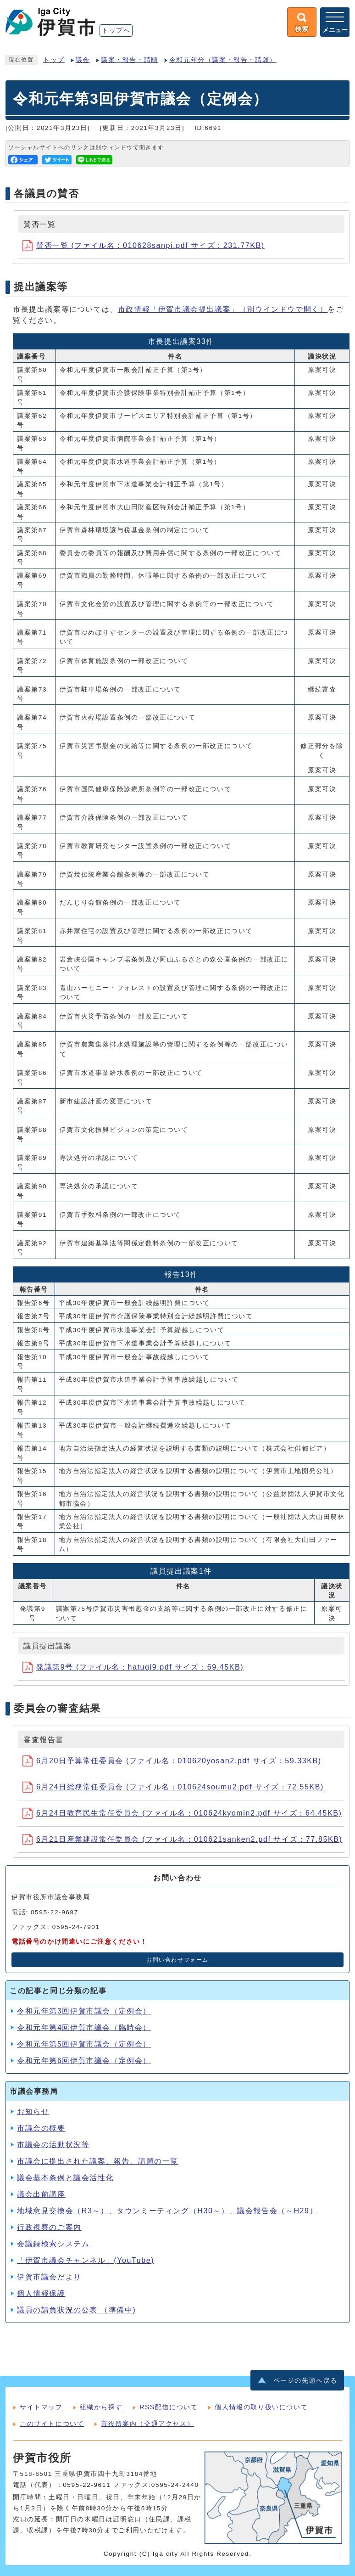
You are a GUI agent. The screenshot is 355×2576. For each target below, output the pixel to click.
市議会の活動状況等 (53, 2145)
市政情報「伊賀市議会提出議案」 (223, 309)
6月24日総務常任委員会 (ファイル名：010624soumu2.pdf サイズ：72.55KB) (173, 1787)
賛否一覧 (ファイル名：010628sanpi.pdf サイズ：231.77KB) (143, 245)
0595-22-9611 (87, 2484)
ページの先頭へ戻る (305, 2380)
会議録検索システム (53, 2244)
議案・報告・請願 (129, 59)
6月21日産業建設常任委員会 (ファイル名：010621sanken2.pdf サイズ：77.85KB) (182, 1839)
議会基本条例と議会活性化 (65, 2178)
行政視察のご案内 (49, 2227)
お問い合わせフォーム (177, 1960)
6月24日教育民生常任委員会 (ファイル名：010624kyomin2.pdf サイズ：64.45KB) (182, 1813)
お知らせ (33, 2111)
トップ (54, 59)
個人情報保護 (41, 2293)
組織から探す (101, 2407)
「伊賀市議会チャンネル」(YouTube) (85, 2260)
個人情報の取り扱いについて (261, 2407)
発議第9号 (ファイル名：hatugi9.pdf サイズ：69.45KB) (133, 1667)
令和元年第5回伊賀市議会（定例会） (84, 2044)
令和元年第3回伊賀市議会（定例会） (84, 2011)
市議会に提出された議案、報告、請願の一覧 (97, 2161)
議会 (83, 59)
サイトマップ (41, 2407)
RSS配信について (168, 2407)
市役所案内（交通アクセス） (147, 2423)
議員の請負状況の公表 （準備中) (76, 2310)
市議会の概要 (41, 2128)
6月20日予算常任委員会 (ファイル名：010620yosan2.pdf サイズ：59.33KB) (172, 1761)
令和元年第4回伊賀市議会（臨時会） (84, 2027)
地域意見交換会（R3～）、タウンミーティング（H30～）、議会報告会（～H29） (167, 2211)
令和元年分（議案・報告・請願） (223, 59)
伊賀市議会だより (49, 2277)
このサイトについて (52, 2423)
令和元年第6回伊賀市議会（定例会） (84, 2060)
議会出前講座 (41, 2194)
